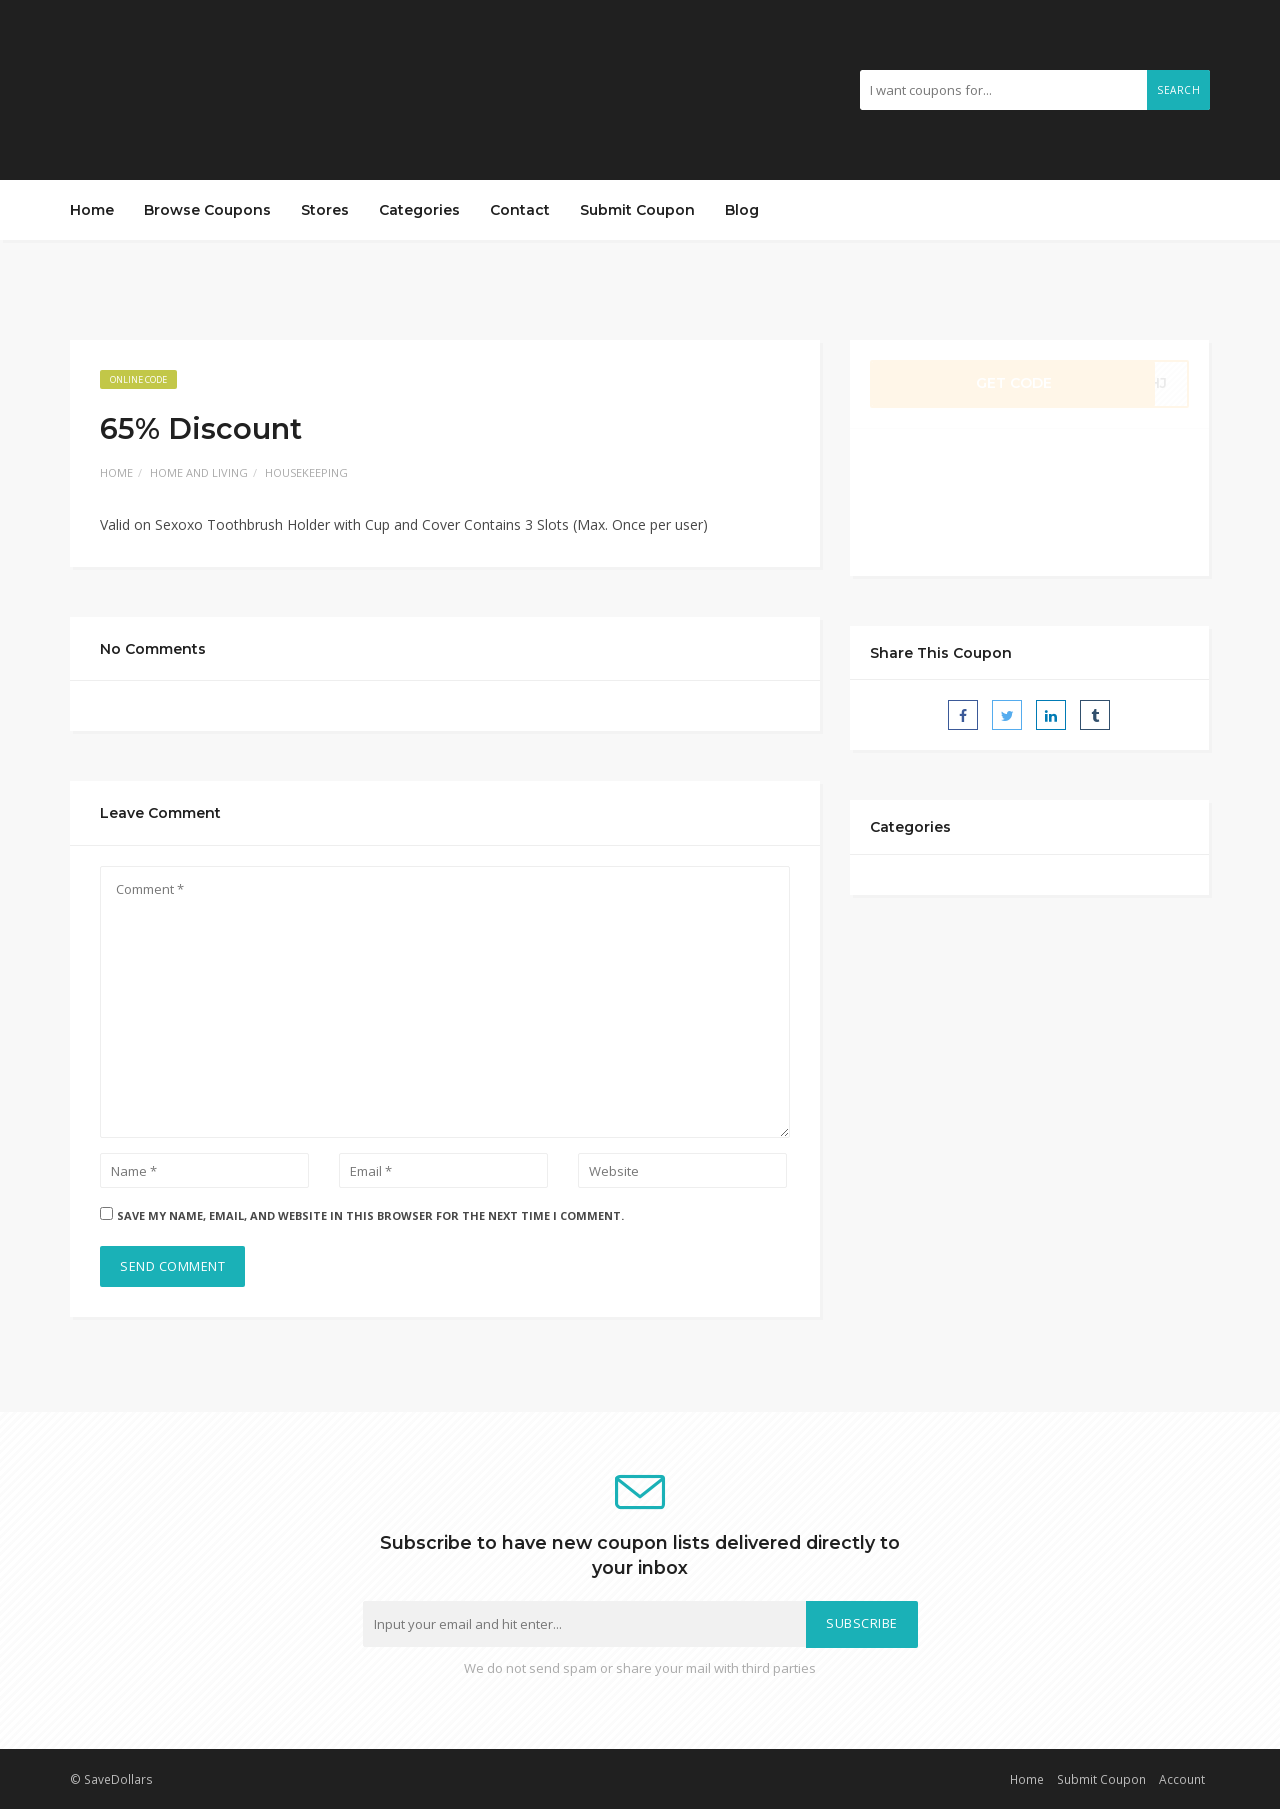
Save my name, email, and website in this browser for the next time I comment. (370, 1215)
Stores (325, 210)
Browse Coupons (207, 210)
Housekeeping (306, 472)
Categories (419, 210)
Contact (520, 210)
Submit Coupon (637, 210)
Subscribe (862, 1623)
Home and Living (199, 472)
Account (1182, 1779)
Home (92, 210)
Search (1178, 90)
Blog (742, 210)
